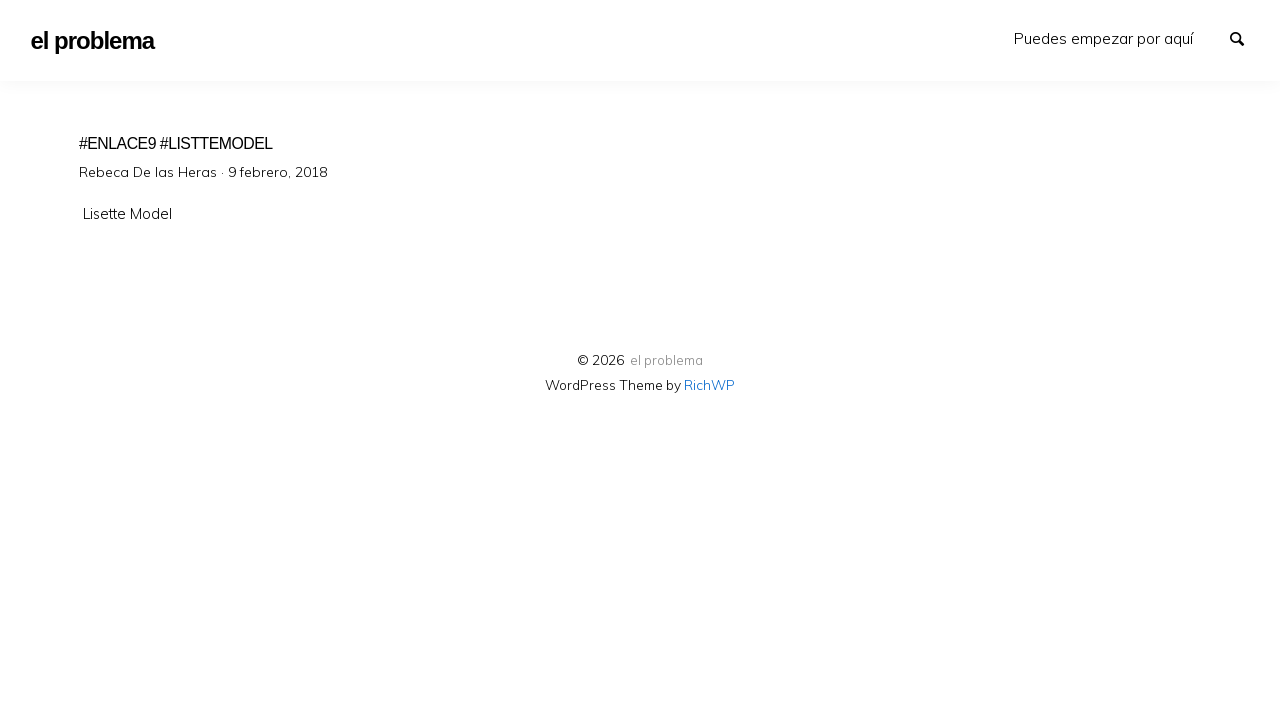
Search (1246, 37)
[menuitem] (1103, 38)
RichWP (709, 384)
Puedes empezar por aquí (1103, 38)
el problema (666, 359)
